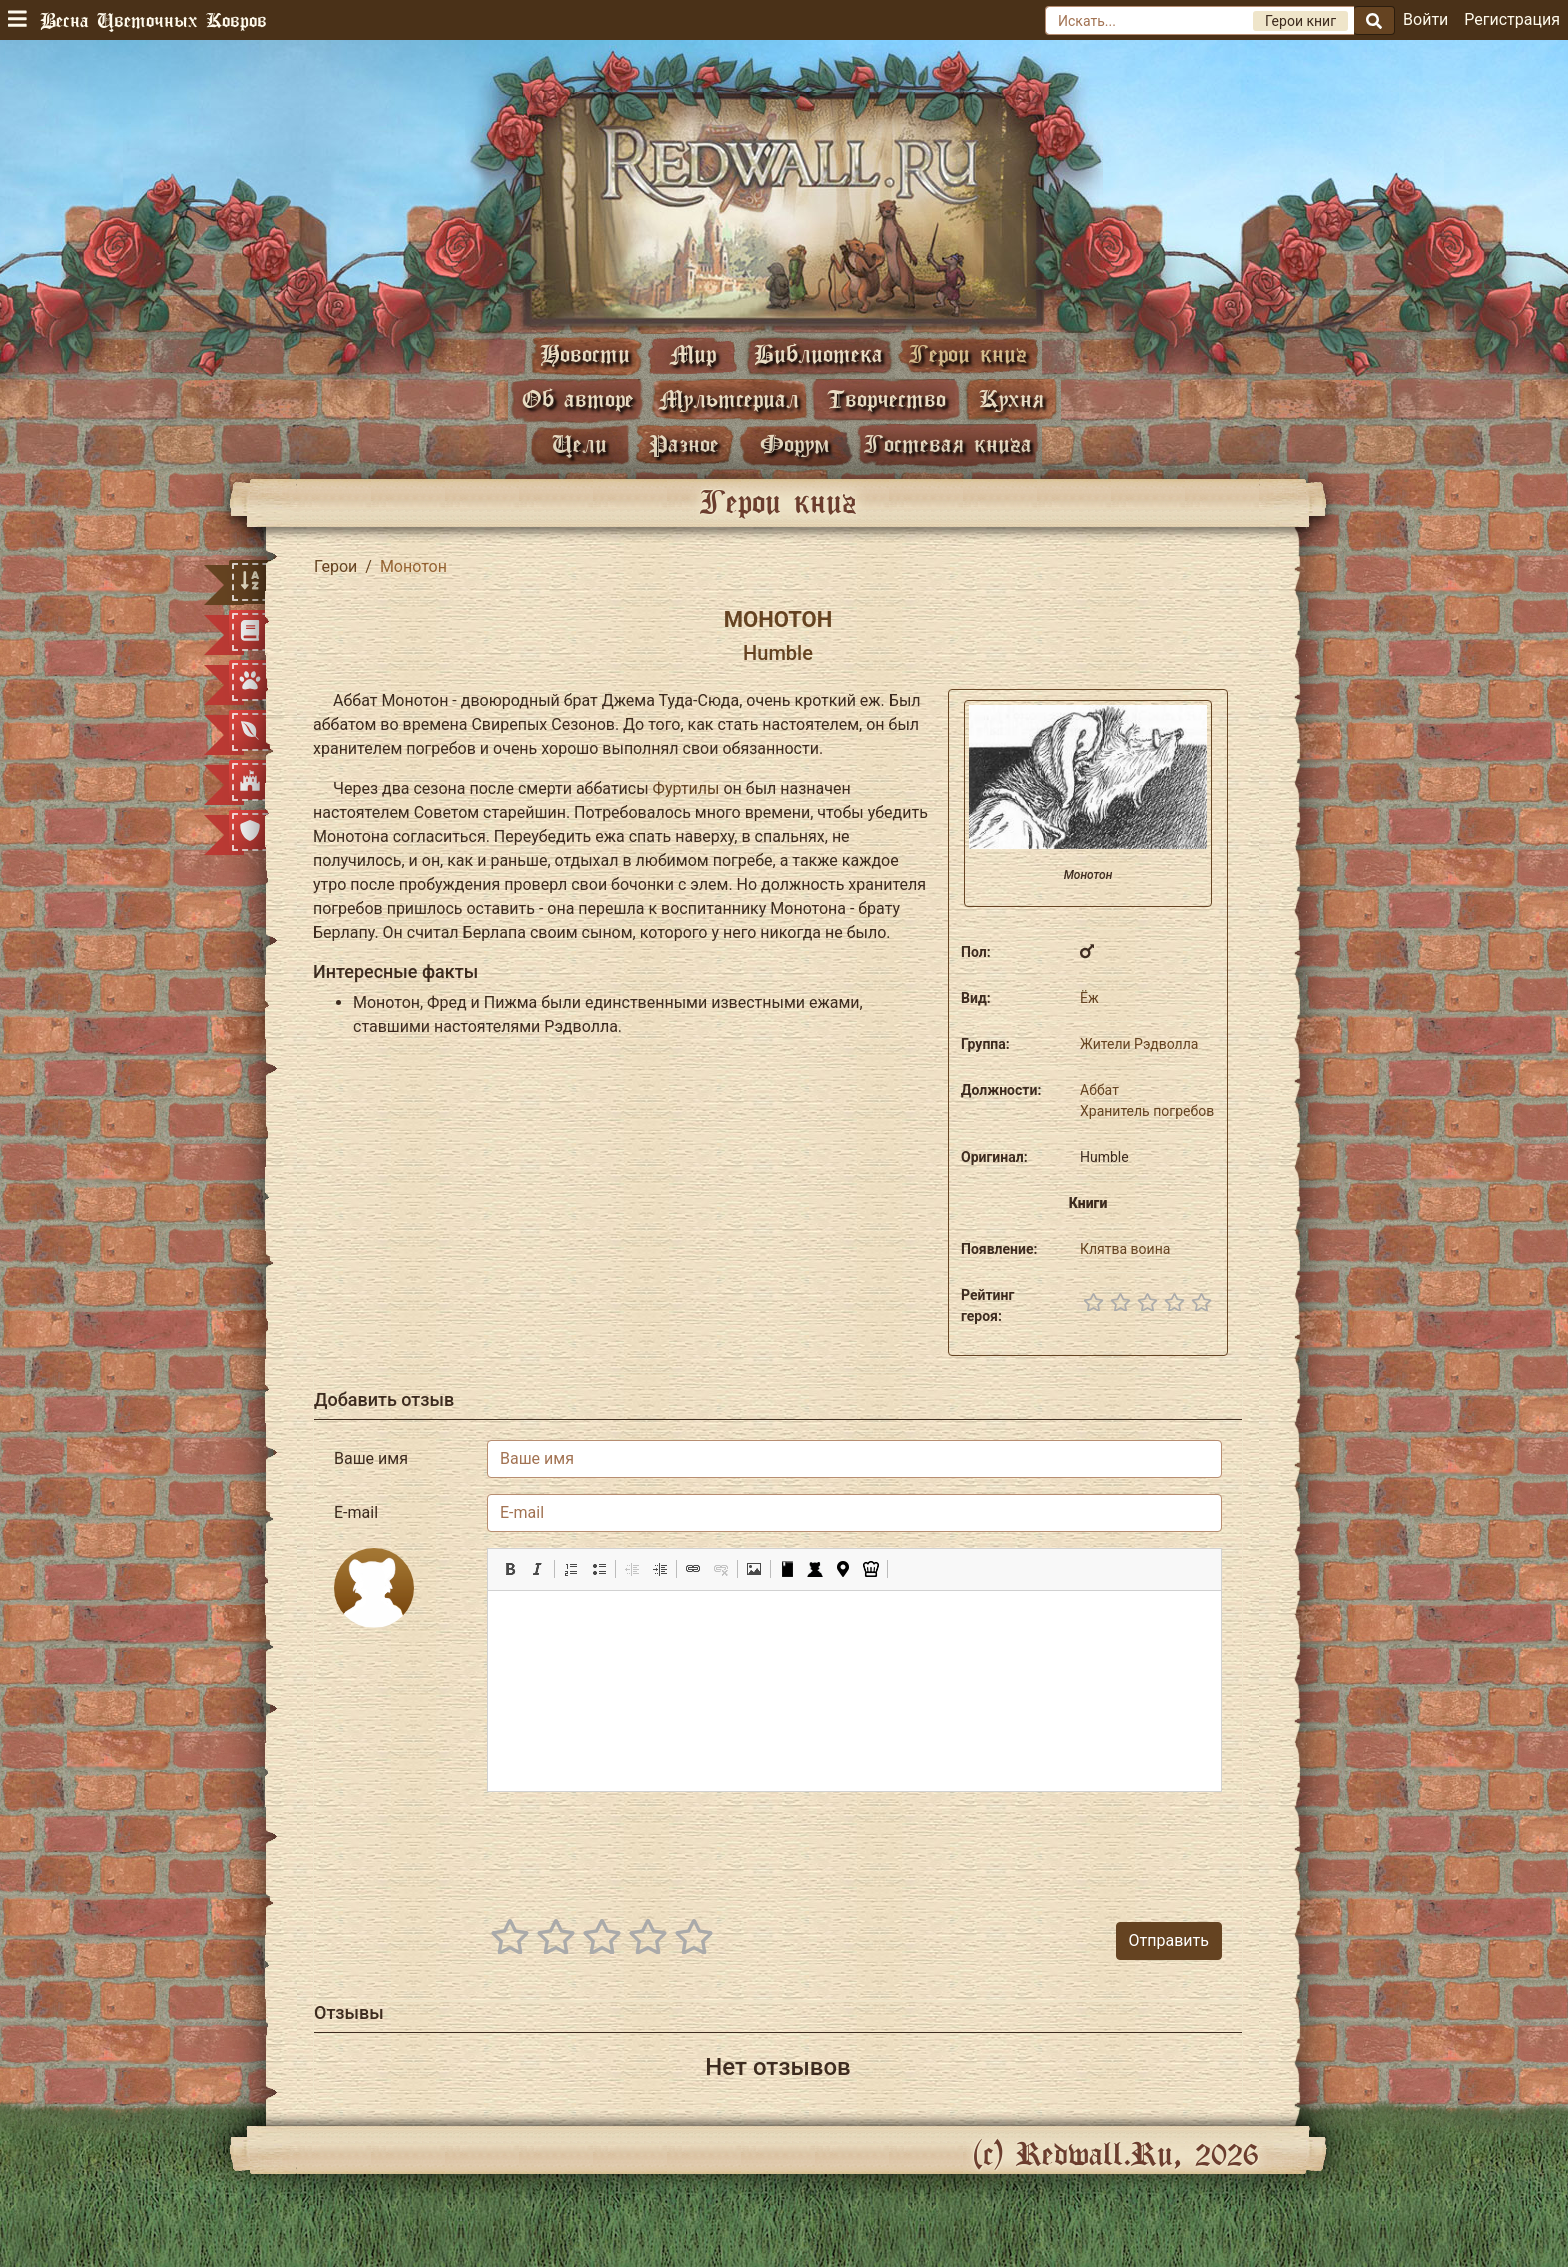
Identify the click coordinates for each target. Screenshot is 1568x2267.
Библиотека (818, 353)
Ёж (1089, 998)
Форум (795, 443)
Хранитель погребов (1147, 1111)
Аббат (1099, 1090)
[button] (510, 1569)
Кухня (1011, 398)
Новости (585, 353)
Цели (579, 443)
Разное (684, 443)
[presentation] (1070, 1847)
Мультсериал (729, 398)
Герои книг (968, 353)
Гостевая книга (948, 443)
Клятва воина (1125, 1249)
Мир (693, 353)
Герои (335, 566)
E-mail (356, 1512)
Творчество (886, 398)
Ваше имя (371, 1458)
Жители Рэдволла (1139, 1044)
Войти (1425, 19)
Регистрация (1512, 19)
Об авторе (578, 398)
